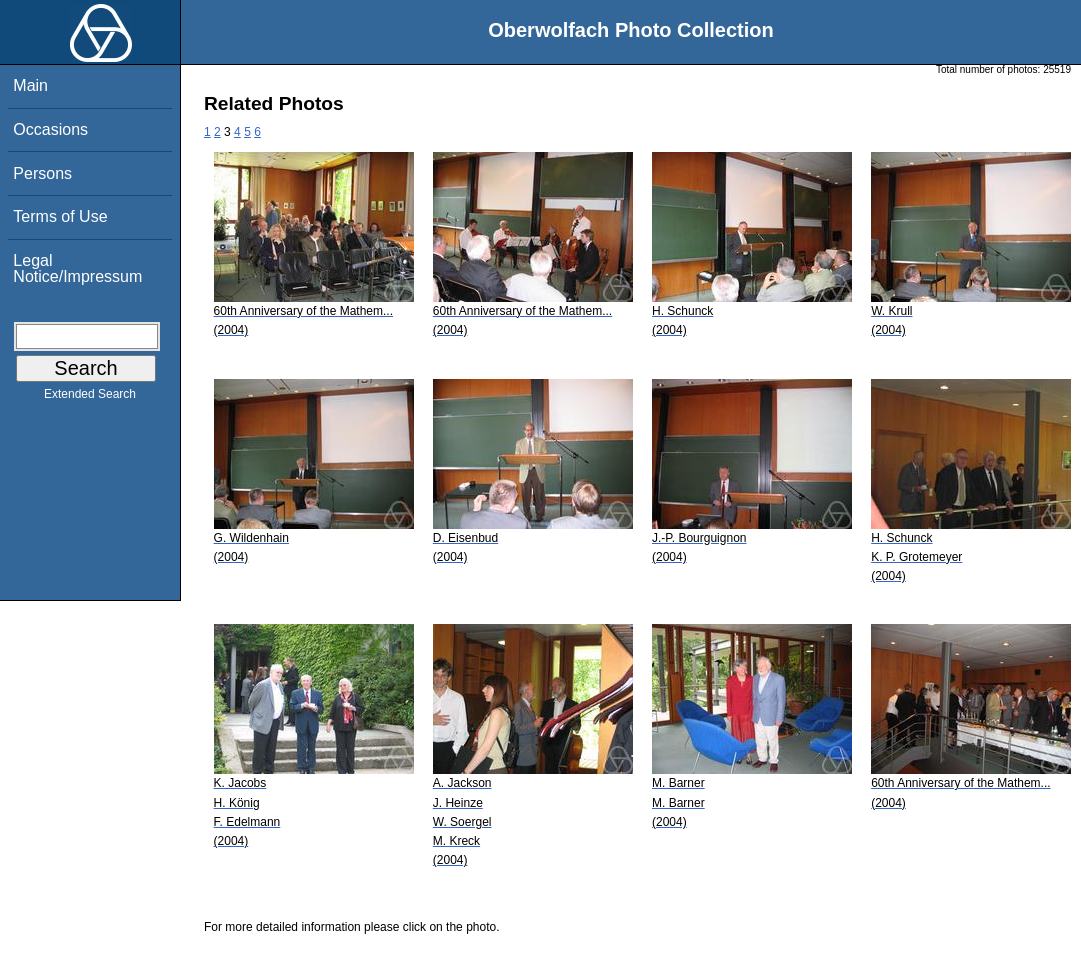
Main (30, 85)
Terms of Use (60, 216)
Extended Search (90, 398)
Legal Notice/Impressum (77, 268)
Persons (42, 173)
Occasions (50, 129)
